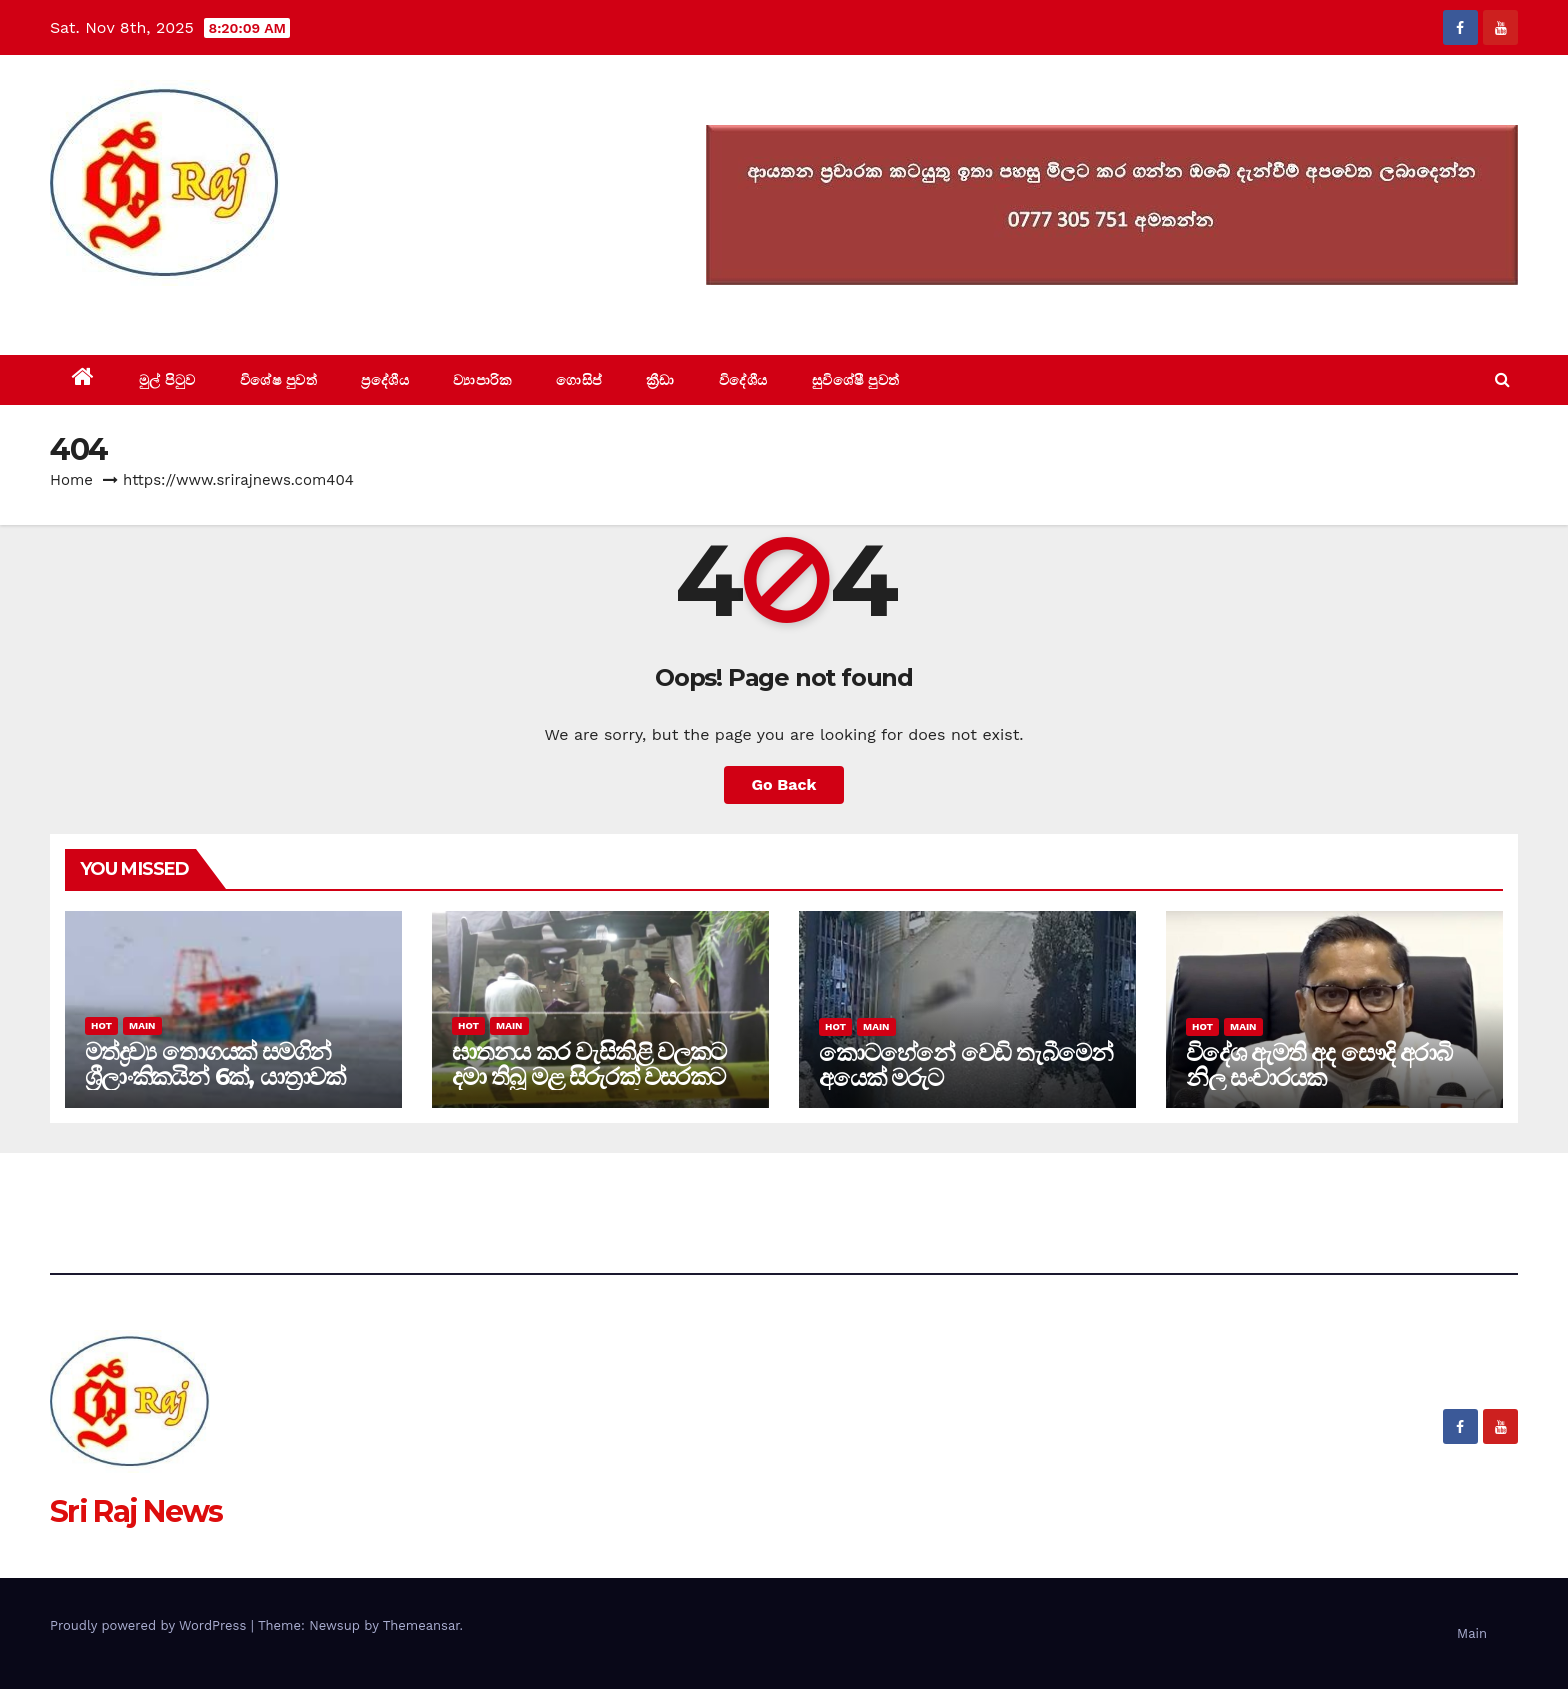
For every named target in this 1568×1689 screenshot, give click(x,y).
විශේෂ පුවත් (279, 380)
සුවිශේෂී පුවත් (856, 380)
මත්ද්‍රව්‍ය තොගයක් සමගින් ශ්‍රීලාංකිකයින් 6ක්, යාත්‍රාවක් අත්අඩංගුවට (215, 1076)
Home (71, 480)
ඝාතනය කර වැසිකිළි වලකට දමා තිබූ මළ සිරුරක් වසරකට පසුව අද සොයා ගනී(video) (589, 1076)
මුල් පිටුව (167, 380)
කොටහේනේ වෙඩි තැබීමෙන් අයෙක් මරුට (966, 1065)
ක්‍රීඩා (660, 380)
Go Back (784, 784)
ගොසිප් (579, 380)
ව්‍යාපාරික (482, 380)
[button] (1502, 379)
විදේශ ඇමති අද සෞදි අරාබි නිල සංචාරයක (1319, 1065)
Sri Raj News (136, 309)
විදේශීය (743, 380)
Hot (101, 1025)
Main (142, 1025)
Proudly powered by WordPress (150, 1625)
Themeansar (421, 1625)
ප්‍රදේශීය (385, 380)
